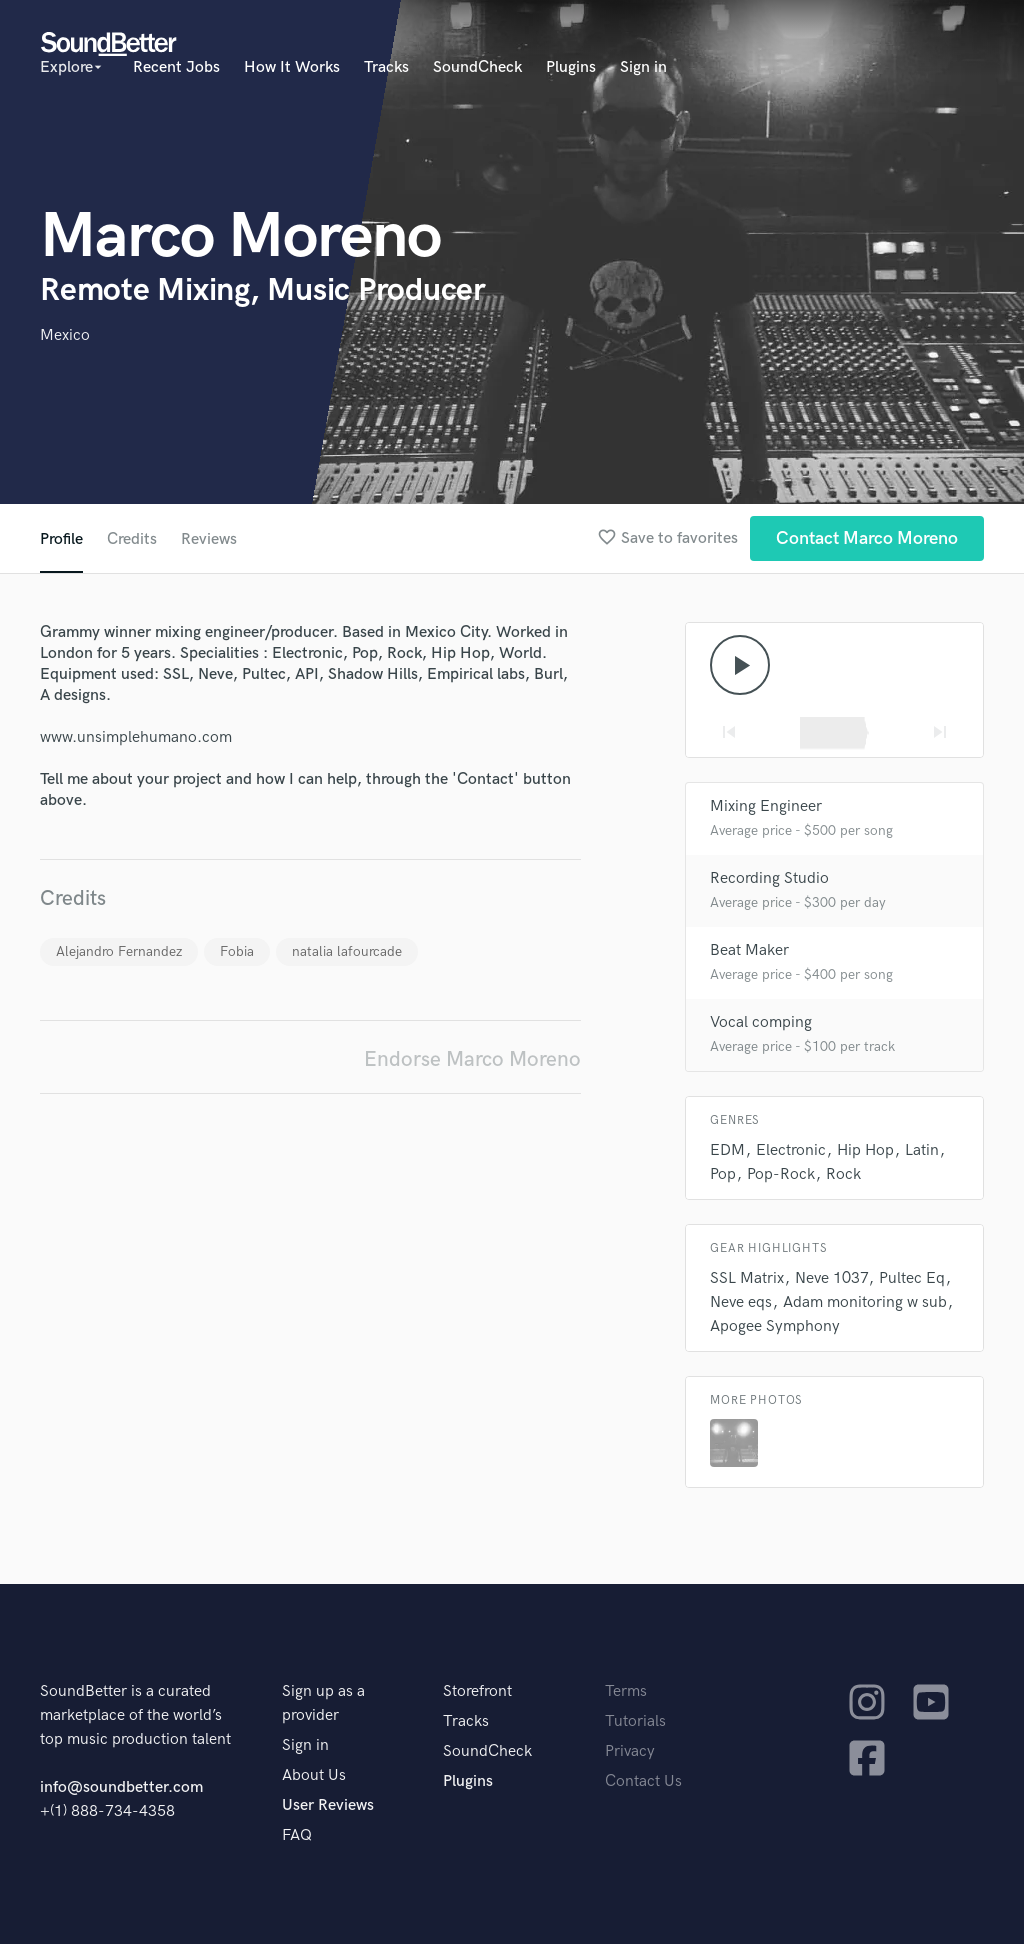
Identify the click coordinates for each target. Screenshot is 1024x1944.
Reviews (209, 539)
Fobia (237, 951)
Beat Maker (749, 950)
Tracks (386, 67)
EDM (727, 1150)
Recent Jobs (176, 67)
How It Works (292, 67)
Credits (132, 539)
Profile (61, 539)
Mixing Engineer (766, 806)
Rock (843, 1174)
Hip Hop (865, 1150)
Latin (922, 1150)
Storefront (477, 1691)
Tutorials (635, 1721)
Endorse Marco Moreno (472, 1059)
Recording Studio (769, 878)
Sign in (643, 67)
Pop (723, 1174)
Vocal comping (761, 1022)
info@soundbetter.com (121, 1787)
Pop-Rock (781, 1174)
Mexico (65, 335)
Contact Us (643, 1781)
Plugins (571, 67)
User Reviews (328, 1805)
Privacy (630, 1751)
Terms (626, 1691)
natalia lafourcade (347, 951)
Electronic (791, 1150)
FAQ (297, 1835)
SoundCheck (477, 67)
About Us (314, 1775)
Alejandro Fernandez (119, 951)
